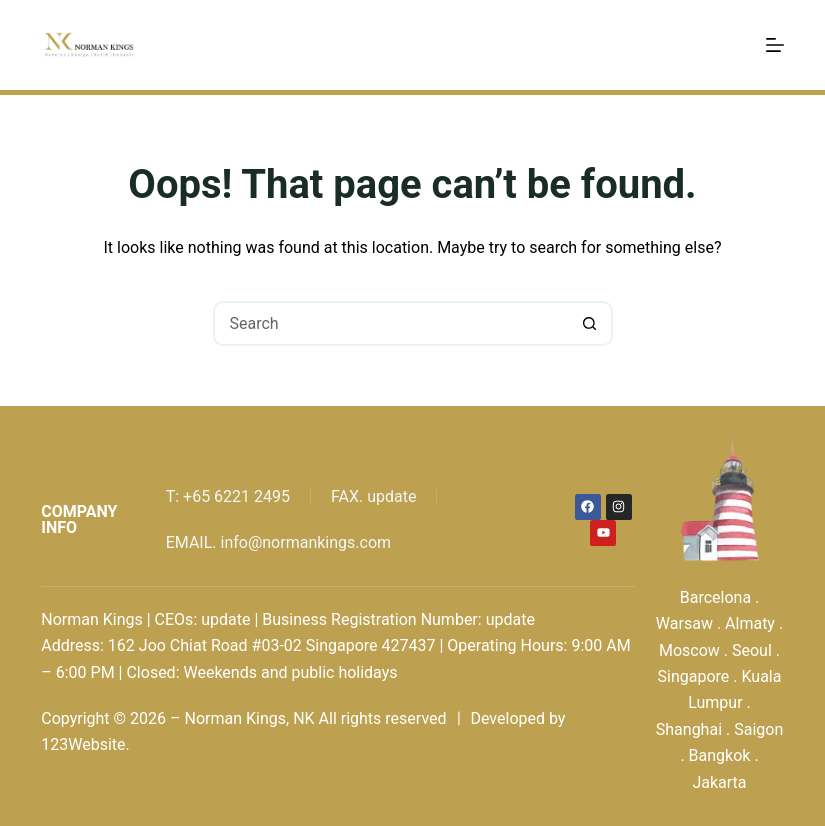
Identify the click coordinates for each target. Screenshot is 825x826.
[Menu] (775, 45)
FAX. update (373, 496)
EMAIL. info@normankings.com (278, 542)
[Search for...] (390, 323)
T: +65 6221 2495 (228, 496)
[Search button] (590, 323)
